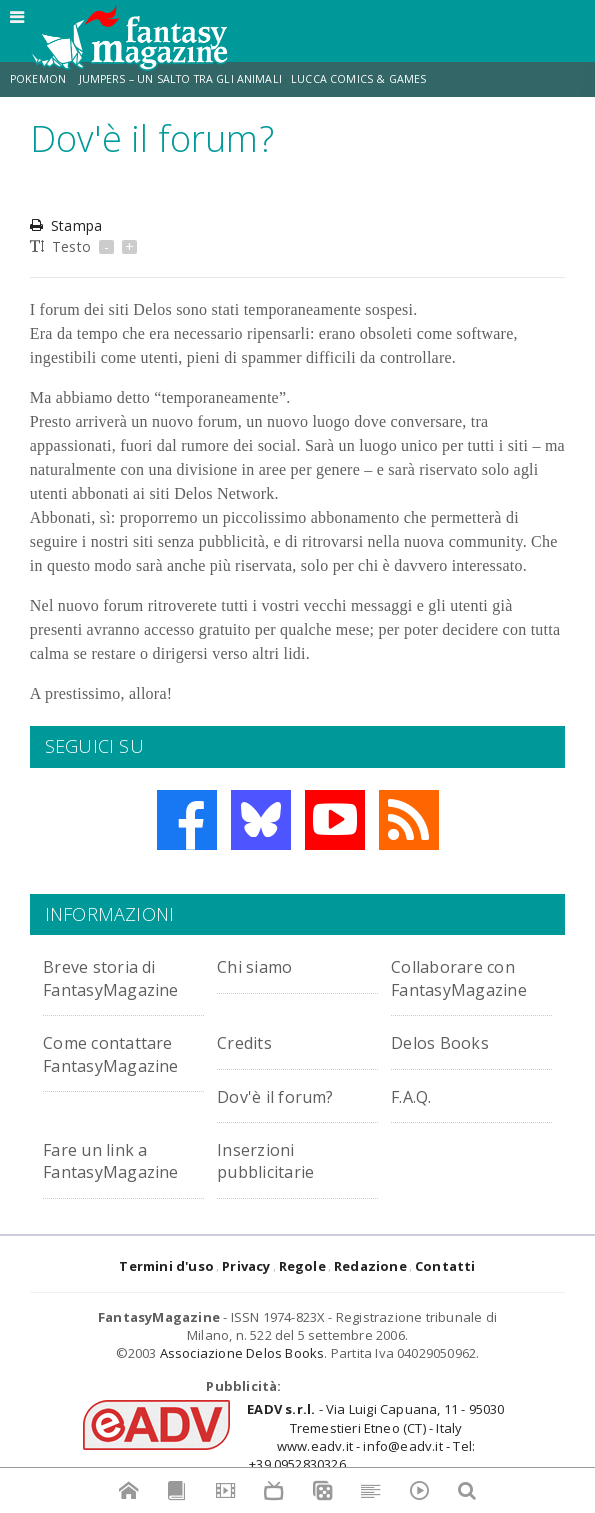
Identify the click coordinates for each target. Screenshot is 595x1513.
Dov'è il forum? (285, 1095)
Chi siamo (262, 965)
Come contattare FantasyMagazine (123, 1052)
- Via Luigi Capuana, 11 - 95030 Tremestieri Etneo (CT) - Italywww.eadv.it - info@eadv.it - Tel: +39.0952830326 (375, 1436)
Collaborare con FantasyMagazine (471, 976)
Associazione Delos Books (242, 1353)
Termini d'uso (166, 1266)
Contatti (445, 1266)
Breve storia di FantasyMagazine (123, 976)
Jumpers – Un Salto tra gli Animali (180, 79)
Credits (250, 1041)
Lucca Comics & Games (358, 79)
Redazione (370, 1266)
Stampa (66, 225)
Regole (302, 1266)
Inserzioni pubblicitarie (276, 1159)
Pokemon (39, 79)
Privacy (246, 1266)
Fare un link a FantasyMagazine (123, 1159)
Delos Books (446, 1041)
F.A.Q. (416, 1095)
